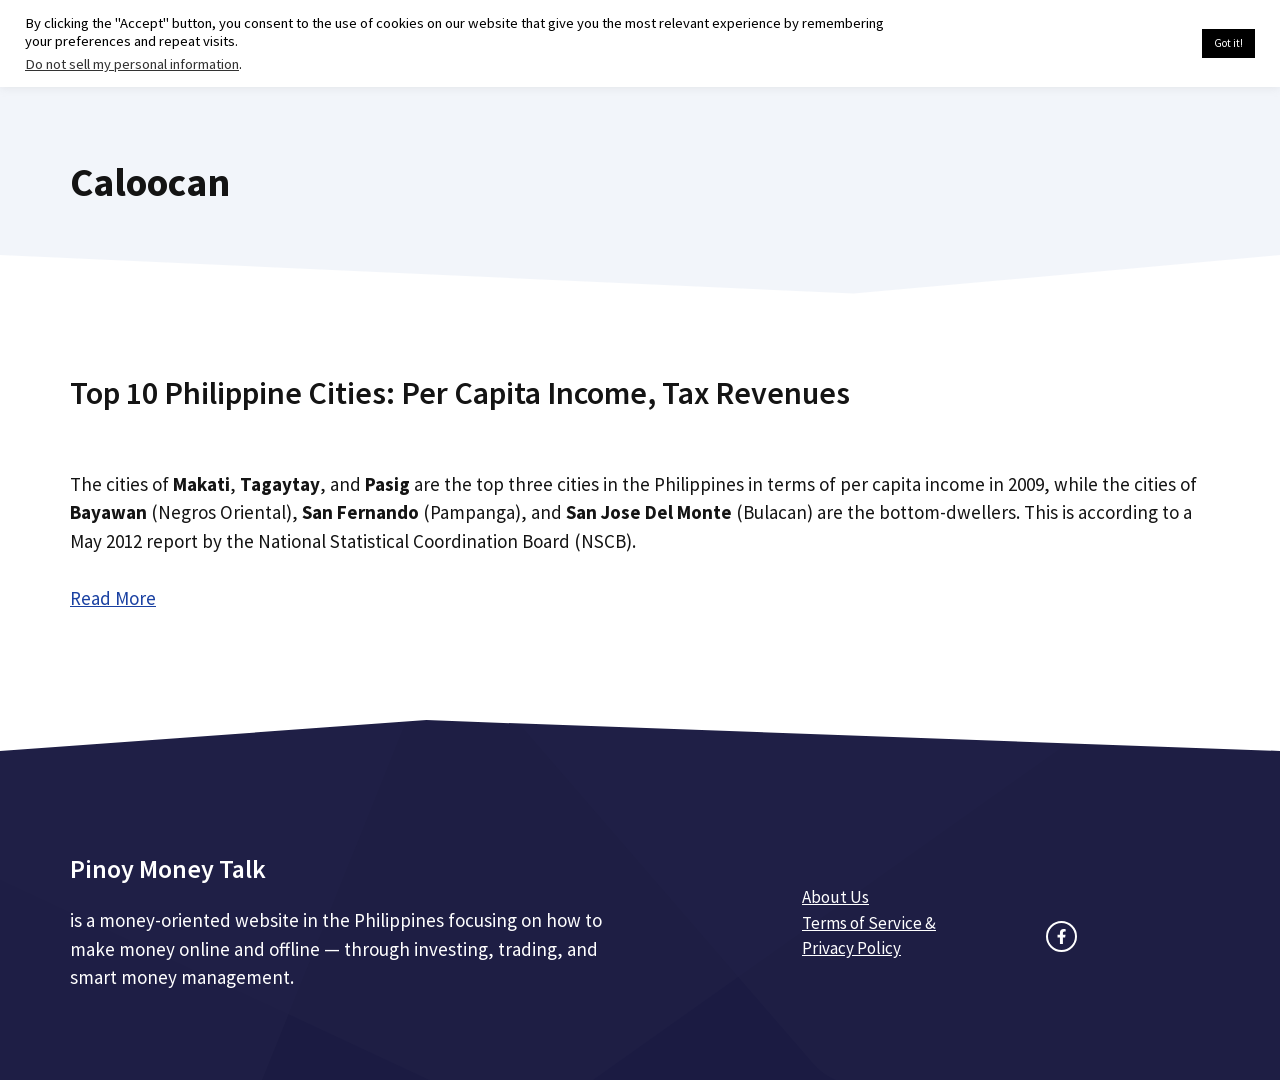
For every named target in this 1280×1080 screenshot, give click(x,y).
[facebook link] (1061, 936)
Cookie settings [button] (1139, 44)
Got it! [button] (1228, 43)
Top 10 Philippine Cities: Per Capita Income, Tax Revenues (460, 393)
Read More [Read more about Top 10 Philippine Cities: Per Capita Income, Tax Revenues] (113, 598)
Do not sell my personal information (132, 64)
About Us (835, 897)
